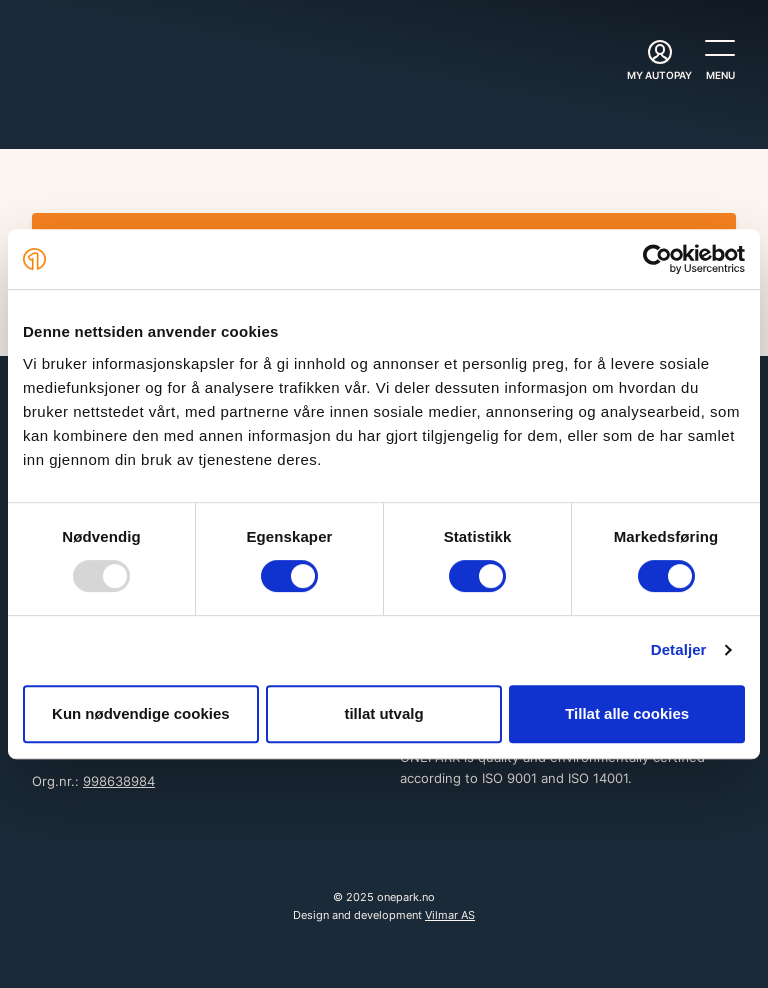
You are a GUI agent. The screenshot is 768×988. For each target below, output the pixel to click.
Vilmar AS (450, 915)
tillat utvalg (383, 713)
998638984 (119, 781)
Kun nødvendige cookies (141, 713)
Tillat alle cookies (627, 713)
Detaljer (679, 649)
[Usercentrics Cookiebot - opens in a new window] (657, 259)
